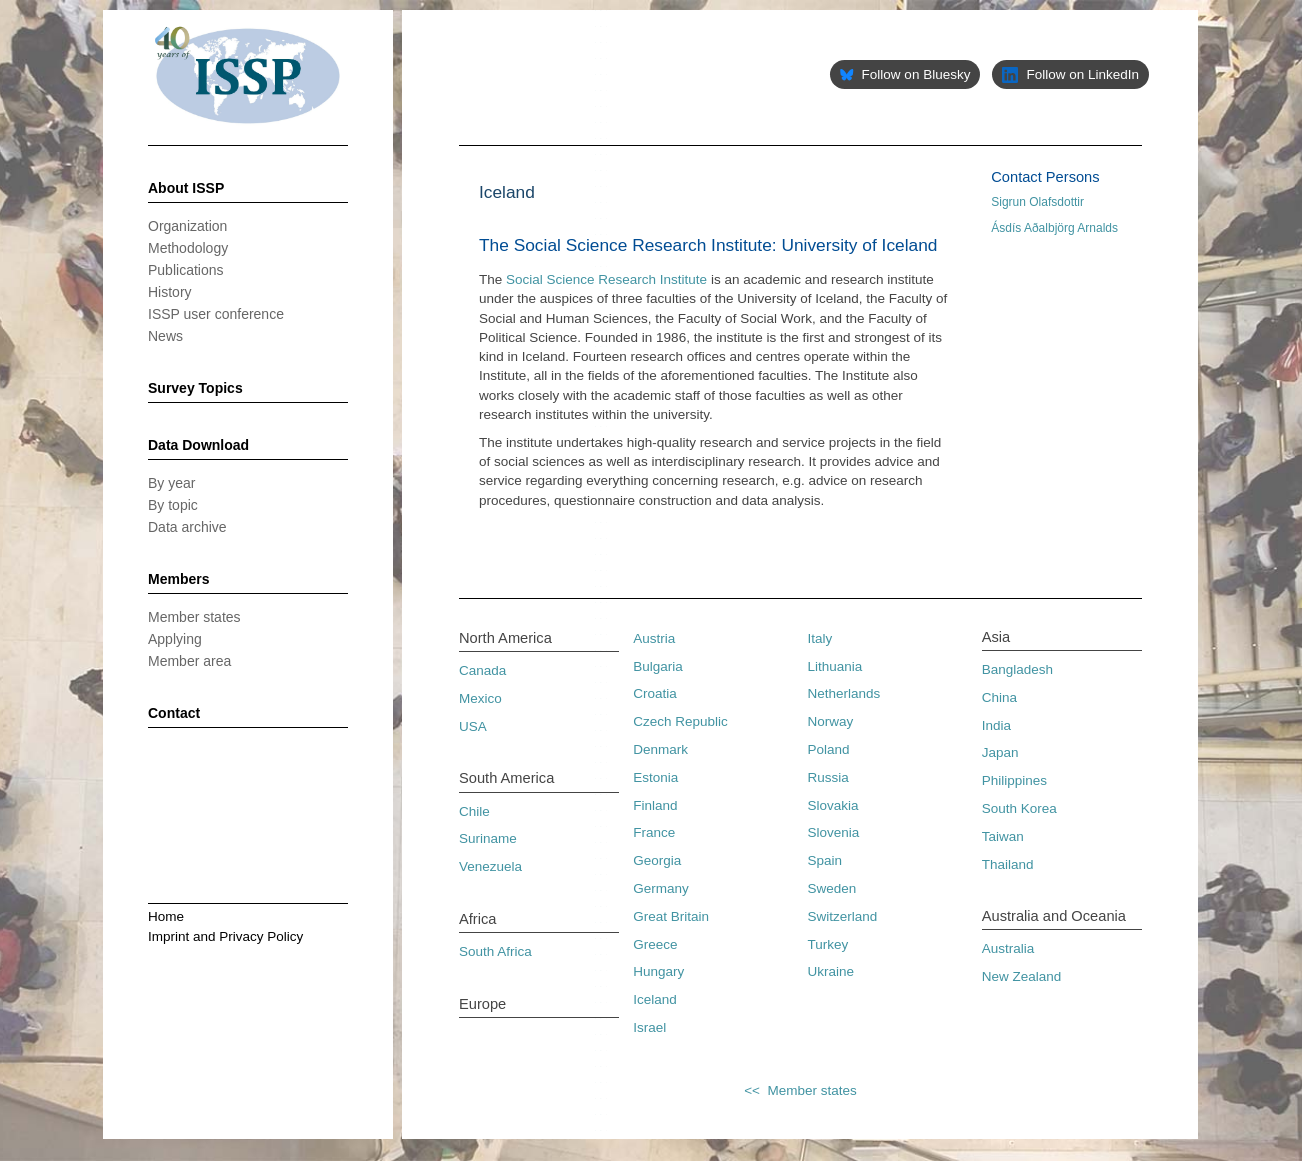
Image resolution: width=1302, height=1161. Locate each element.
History (170, 292)
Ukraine (831, 971)
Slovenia (834, 832)
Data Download (198, 445)
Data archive (187, 527)
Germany (661, 888)
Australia (1008, 948)
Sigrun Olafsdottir (1037, 202)
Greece (655, 944)
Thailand (1008, 864)
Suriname (488, 838)
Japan (1000, 752)
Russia (828, 777)
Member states (194, 617)
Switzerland (843, 916)
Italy (820, 638)
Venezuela (490, 866)
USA (473, 726)
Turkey (828, 944)
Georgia (657, 860)
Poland (829, 749)
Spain (825, 860)
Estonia (655, 777)
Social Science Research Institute (606, 279)
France (654, 832)
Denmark (660, 749)
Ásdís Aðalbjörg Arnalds (1054, 228)
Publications (186, 270)
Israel (649, 1027)
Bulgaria (658, 666)
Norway (831, 721)
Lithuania (835, 666)
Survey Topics (195, 388)
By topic (173, 505)
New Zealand (1022, 976)
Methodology (188, 248)
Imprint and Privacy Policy (225, 936)
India (996, 725)
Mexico (480, 698)
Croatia (655, 693)
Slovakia (833, 805)
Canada (482, 670)
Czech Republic (680, 721)
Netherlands (844, 693)
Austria (654, 638)
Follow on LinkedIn (1070, 75)
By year (171, 483)
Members (178, 579)
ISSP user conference (216, 314)
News (165, 336)
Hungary (658, 971)
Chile (474, 811)
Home (166, 916)
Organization (187, 226)
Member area (189, 661)
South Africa (495, 951)
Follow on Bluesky (905, 74)
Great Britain (671, 916)
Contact (174, 713)
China (999, 697)
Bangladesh (1017, 669)
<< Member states (800, 1090)
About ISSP (186, 188)
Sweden (832, 888)
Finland (655, 805)
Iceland (655, 999)
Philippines (1014, 780)
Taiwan (1003, 836)
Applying (175, 639)
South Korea (1019, 808)
